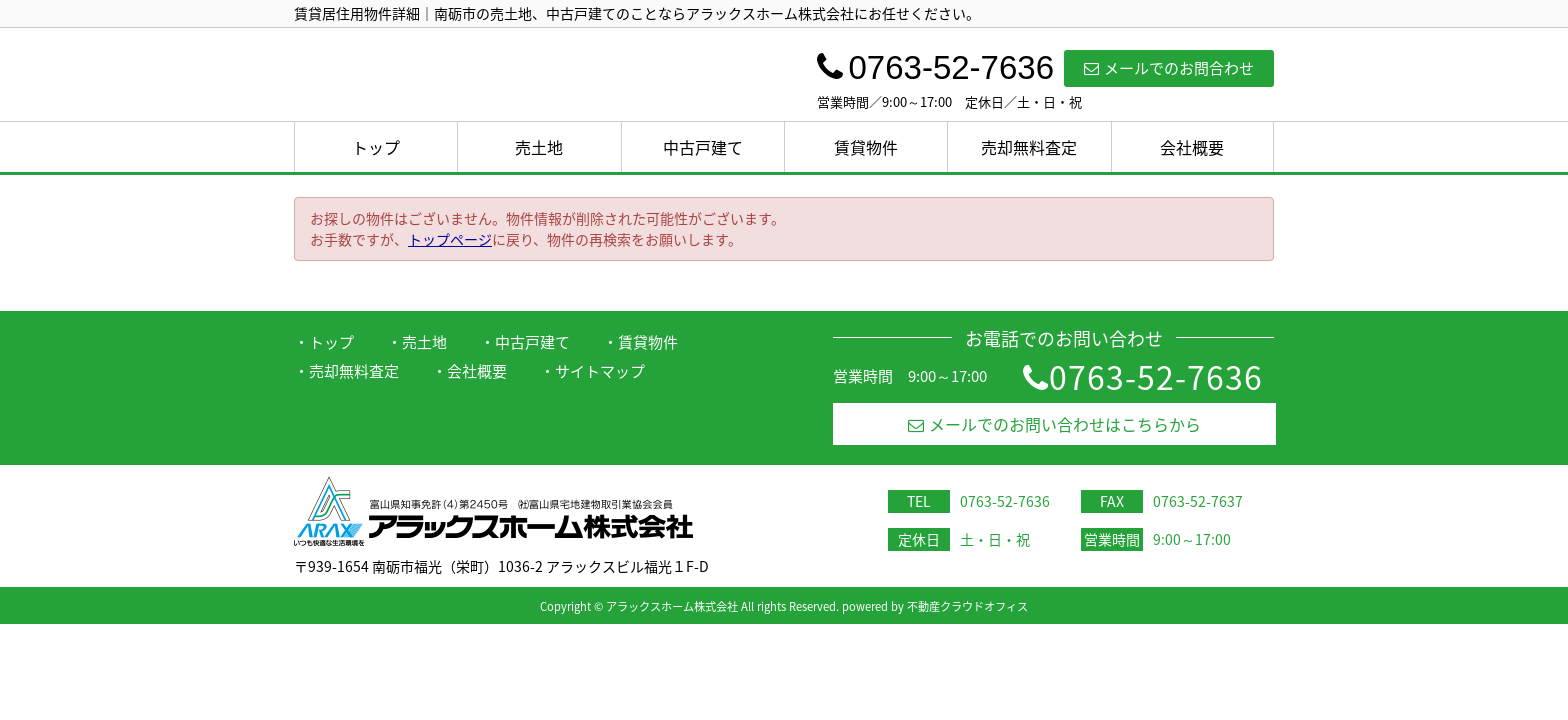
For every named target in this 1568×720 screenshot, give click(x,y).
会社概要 (1192, 147)
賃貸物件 (866, 147)
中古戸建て (703, 147)
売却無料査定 (1029, 147)
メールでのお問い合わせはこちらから (1054, 424)
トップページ (450, 239)
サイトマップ (600, 371)
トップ (376, 147)
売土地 (539, 147)
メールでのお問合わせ (1169, 68)
